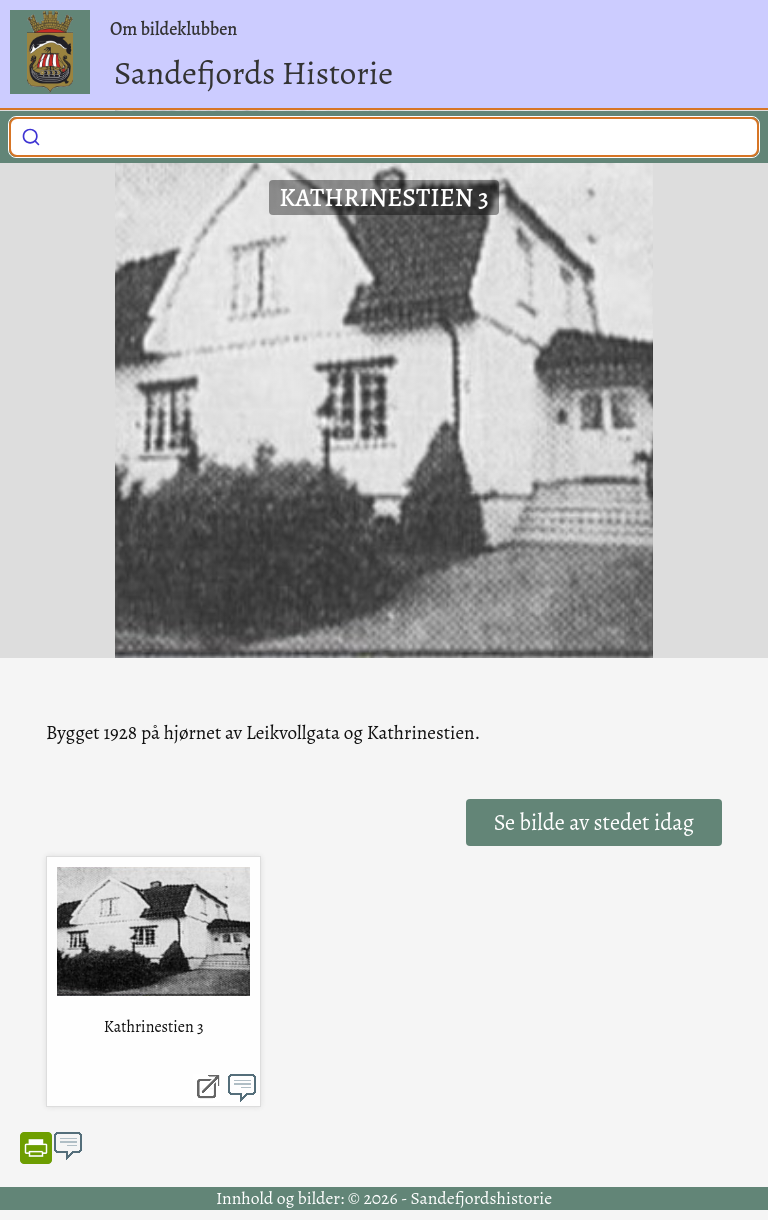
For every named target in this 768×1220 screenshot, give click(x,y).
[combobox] (384, 137)
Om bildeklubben (173, 29)
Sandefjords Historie (253, 72)
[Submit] (31, 134)
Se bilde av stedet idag (594, 822)
